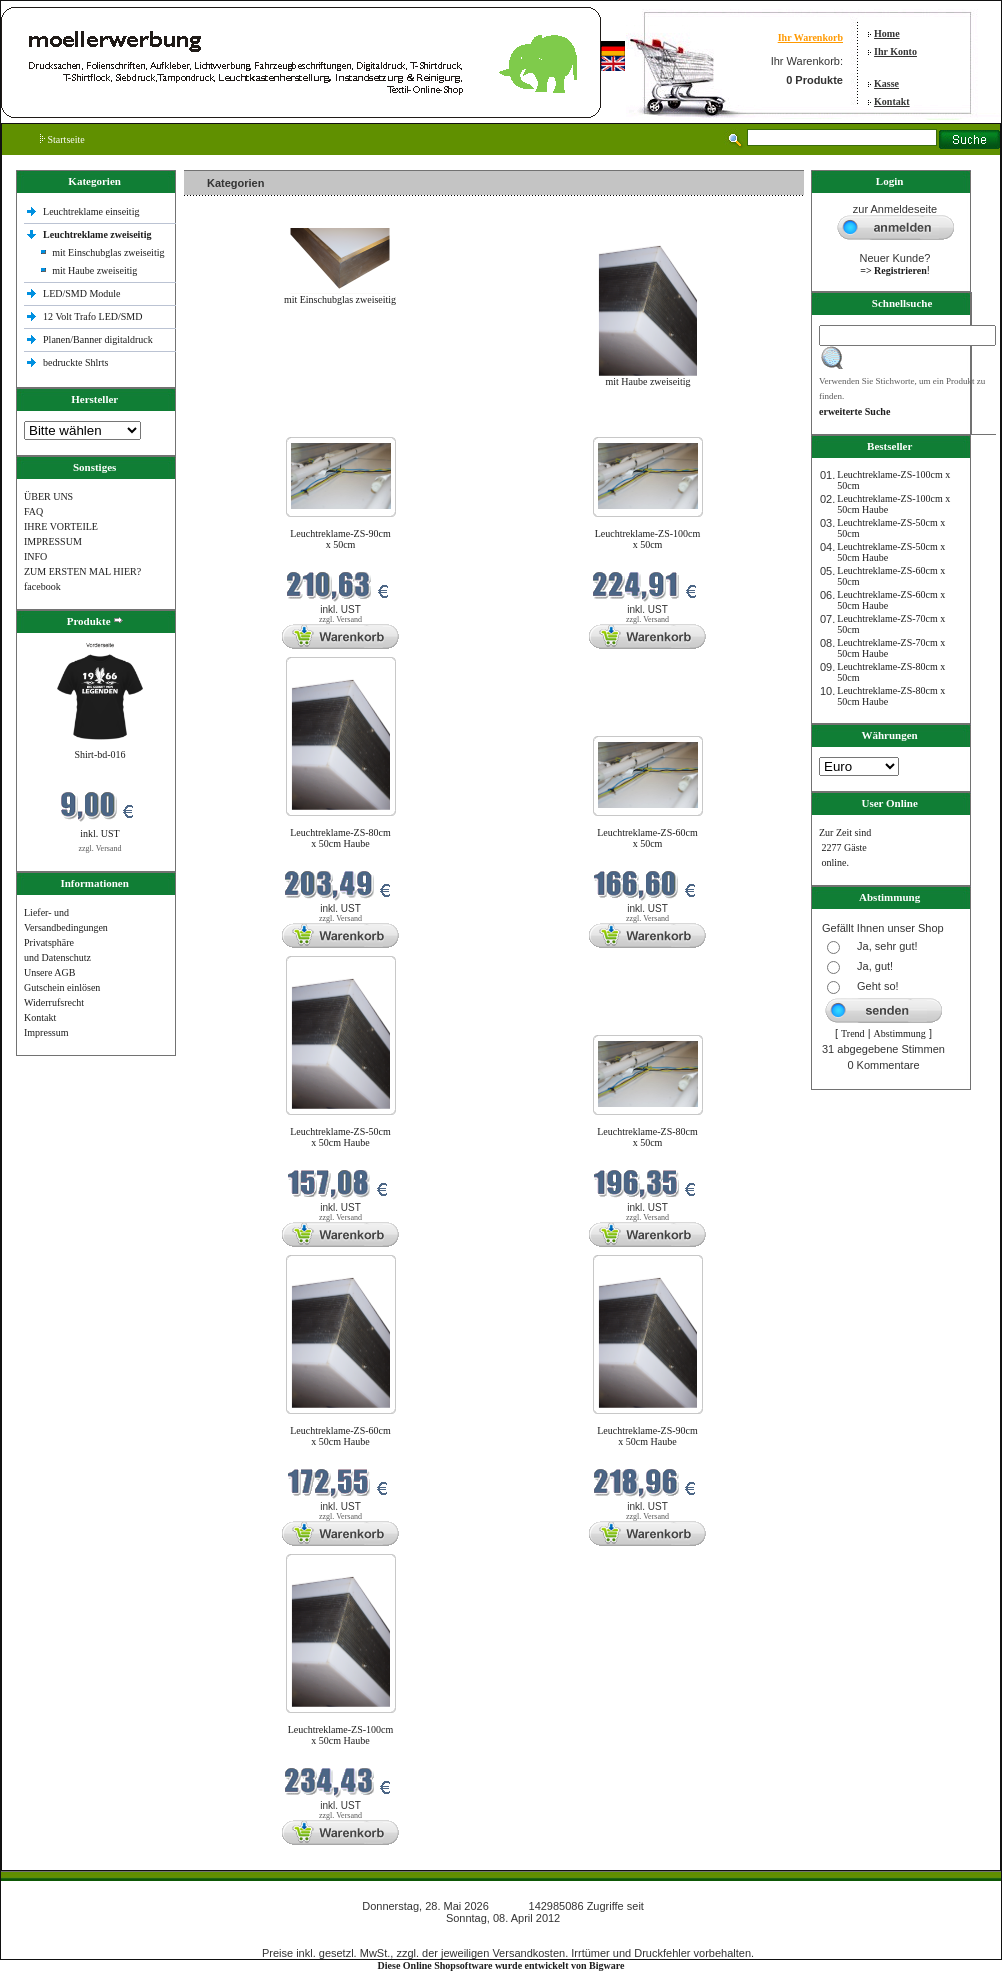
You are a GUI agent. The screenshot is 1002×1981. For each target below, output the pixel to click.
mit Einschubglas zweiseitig (108, 252)
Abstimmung (900, 1033)
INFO (35, 556)
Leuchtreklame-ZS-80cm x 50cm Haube (340, 838)
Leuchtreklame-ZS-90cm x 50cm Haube (647, 1436)
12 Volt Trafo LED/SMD (92, 316)
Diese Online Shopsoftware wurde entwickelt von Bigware (501, 1965)
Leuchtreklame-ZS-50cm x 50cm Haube (340, 1137)
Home (887, 33)
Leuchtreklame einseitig (92, 211)
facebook (42, 586)
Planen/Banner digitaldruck (98, 339)
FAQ (33, 511)
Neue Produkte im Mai (234, 424)
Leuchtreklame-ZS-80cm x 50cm (647, 1137)
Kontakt (892, 101)
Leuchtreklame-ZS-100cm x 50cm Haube (341, 1735)
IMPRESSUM (53, 541)
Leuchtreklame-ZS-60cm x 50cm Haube (340, 1436)
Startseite (62, 139)
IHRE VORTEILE (61, 526)
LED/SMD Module (82, 293)
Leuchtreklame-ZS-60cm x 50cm (647, 838)
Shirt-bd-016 (99, 754)
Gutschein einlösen (62, 987)
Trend (853, 1033)
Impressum (46, 1032)
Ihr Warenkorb (810, 37)
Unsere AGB (49, 972)
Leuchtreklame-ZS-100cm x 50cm (648, 539)
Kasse (886, 83)
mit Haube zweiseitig (94, 270)
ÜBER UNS (48, 496)
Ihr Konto (895, 51)
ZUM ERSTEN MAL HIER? (82, 571)
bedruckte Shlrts (75, 362)
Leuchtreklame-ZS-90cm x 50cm (340, 539)
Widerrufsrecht (54, 1002)
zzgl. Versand (100, 848)
